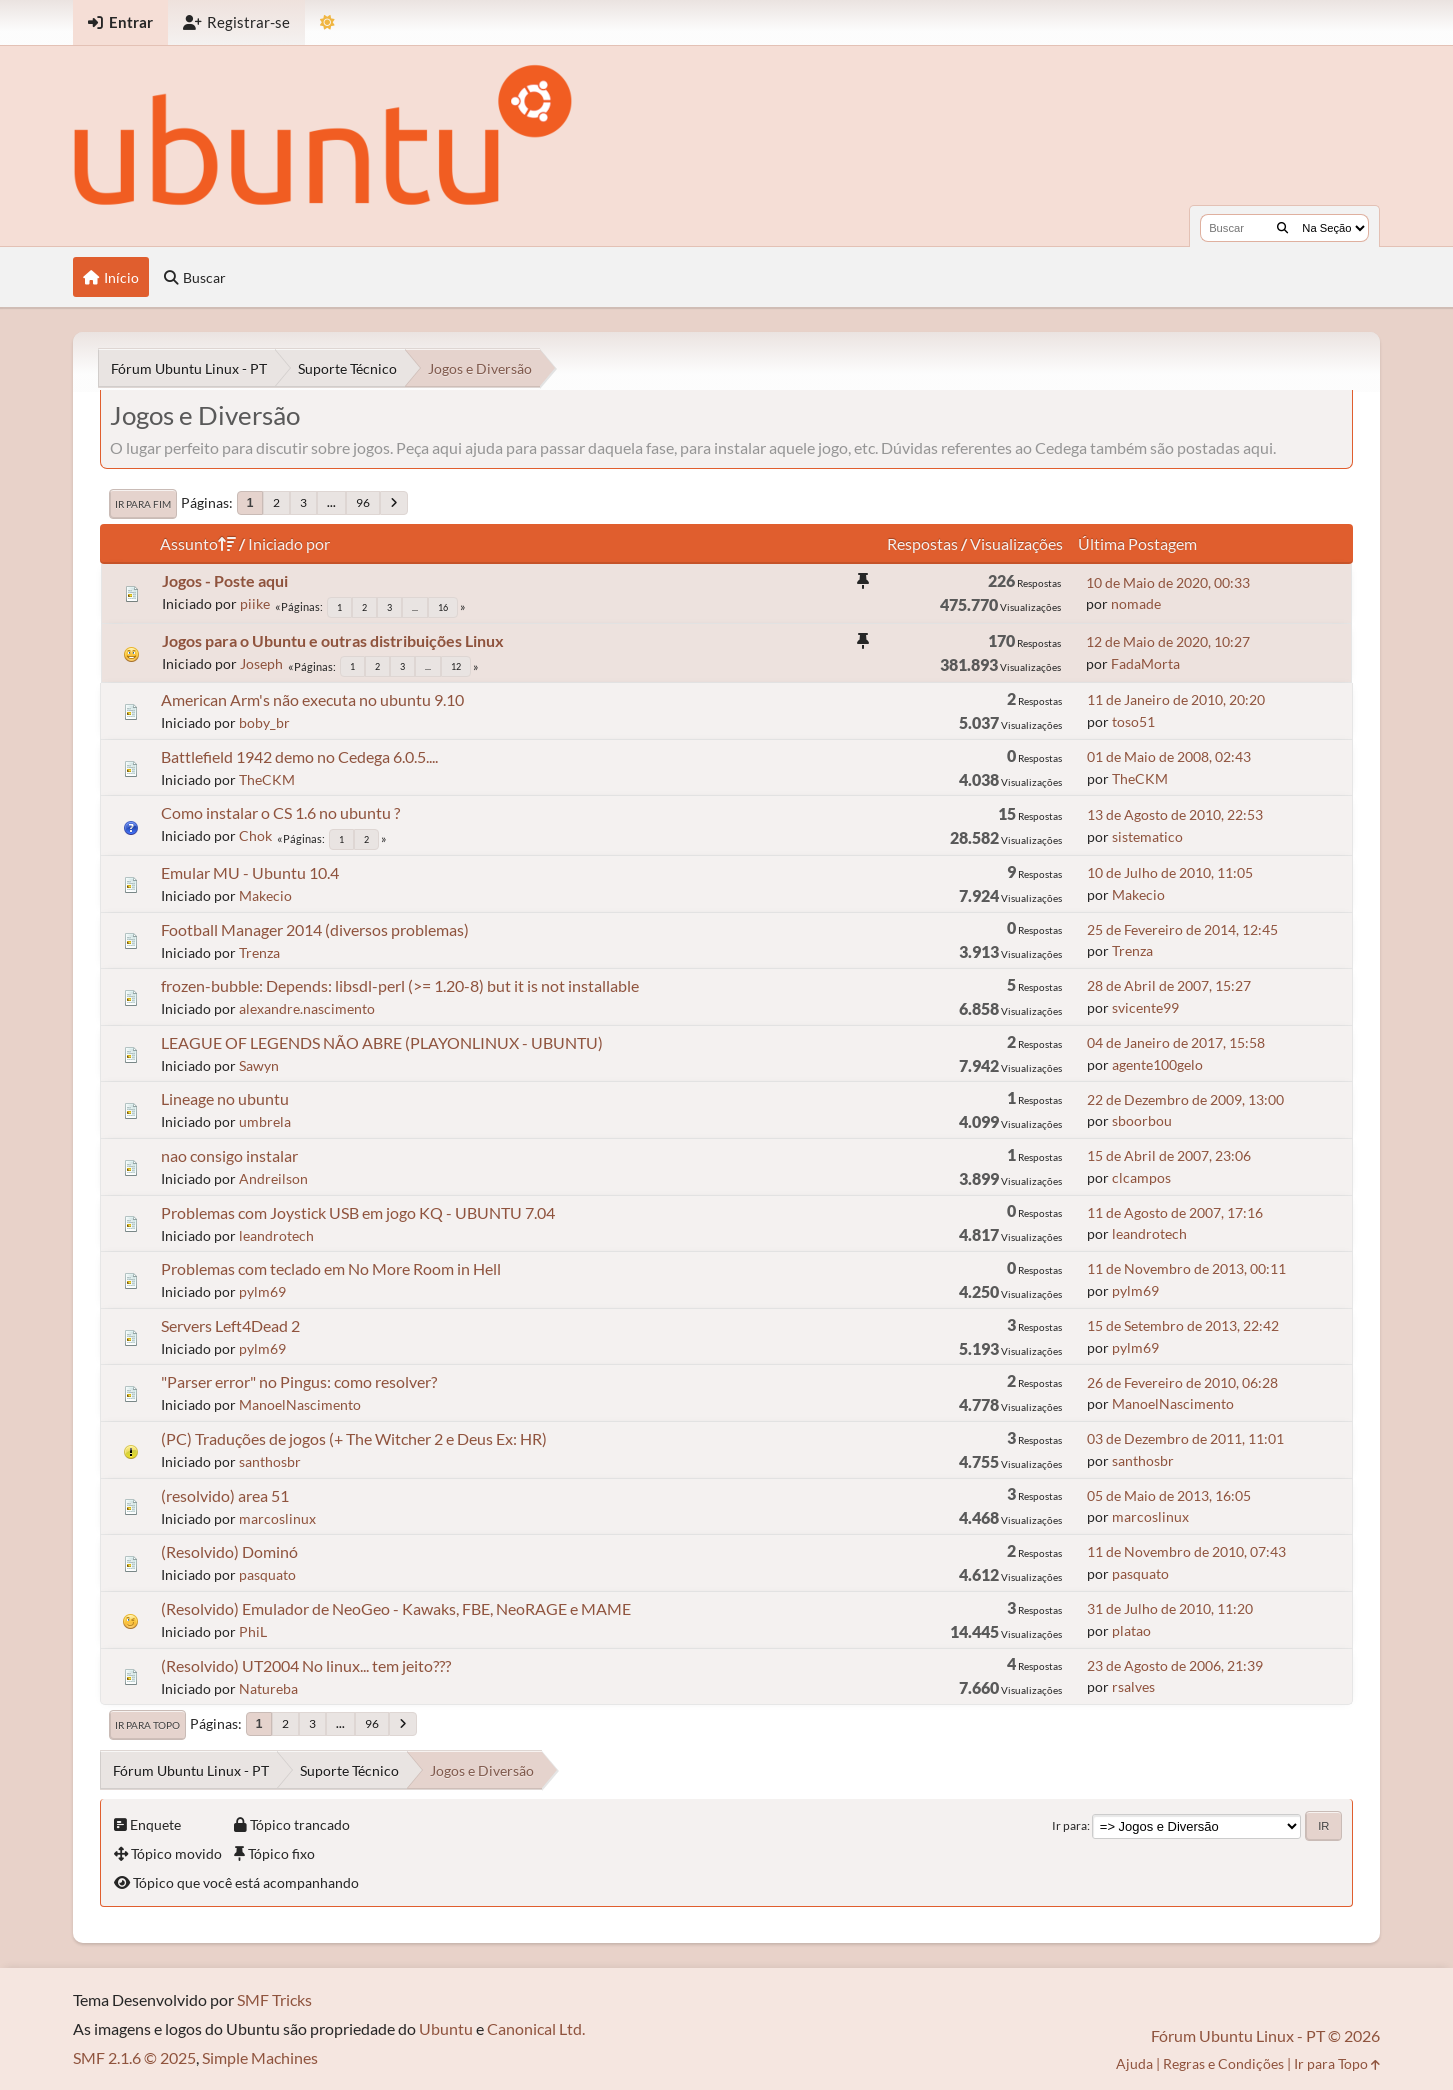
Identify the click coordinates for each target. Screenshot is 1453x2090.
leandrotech (276, 1235)
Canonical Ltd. (536, 2028)
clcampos (1141, 1177)
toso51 (1133, 721)
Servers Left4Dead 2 (230, 1325)
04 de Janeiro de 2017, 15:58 (1176, 1042)
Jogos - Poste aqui (225, 580)
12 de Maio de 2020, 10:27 (1168, 641)
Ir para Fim (143, 504)
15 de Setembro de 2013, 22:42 (1183, 1325)
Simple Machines (260, 2057)
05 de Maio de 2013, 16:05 (1169, 1495)
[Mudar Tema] (327, 22)
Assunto (198, 543)
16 (443, 607)
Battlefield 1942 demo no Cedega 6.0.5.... (299, 756)
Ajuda (1134, 2063)
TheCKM (267, 779)
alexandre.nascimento (307, 1008)
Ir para (1069, 1825)
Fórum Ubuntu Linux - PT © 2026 (1265, 2035)
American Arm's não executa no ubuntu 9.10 (312, 699)
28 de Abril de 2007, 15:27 (1169, 985)
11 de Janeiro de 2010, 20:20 (1176, 699)
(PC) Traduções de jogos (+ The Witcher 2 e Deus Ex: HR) (354, 1438)
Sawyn (259, 1065)
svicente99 (1145, 1007)
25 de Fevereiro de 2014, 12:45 (1182, 929)
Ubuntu (446, 2028)
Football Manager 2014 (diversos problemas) (315, 929)
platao (1131, 1630)
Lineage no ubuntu (225, 1098)
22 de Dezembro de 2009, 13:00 (1185, 1099)
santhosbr (270, 1461)
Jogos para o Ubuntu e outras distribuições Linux (333, 640)
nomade (1136, 603)
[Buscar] (1282, 228)
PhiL (253, 1631)
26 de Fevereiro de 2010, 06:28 (1182, 1382)
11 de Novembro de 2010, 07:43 (1186, 1551)
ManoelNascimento (300, 1404)
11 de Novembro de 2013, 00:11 (1186, 1268)
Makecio (265, 895)
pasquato (267, 1574)
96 (363, 502)
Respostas (922, 543)
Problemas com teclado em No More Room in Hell (331, 1268)
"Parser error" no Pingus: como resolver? (299, 1381)
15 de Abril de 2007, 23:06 (1169, 1155)
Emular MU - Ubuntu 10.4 (250, 872)
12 (456, 666)
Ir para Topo (147, 1725)
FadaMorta (1145, 663)
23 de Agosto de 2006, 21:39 (1175, 1665)
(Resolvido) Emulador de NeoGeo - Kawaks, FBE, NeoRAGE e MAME (396, 1608)
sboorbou (1142, 1120)
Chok (255, 835)
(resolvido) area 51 (225, 1495)
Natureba (268, 1688)
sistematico (1147, 836)
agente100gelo (1157, 1064)
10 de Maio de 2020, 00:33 (1168, 582)
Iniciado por (289, 543)
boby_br (264, 722)
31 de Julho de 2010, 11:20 (1170, 1608)
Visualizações (1016, 543)
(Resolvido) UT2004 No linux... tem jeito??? (306, 1665)
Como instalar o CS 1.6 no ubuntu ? (280, 812)
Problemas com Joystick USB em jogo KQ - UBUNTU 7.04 (358, 1212)
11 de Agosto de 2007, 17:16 (1175, 1212)
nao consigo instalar (229, 1155)
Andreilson (273, 1178)
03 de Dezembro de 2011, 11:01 (1185, 1438)
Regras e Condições (1223, 2063)
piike (255, 603)
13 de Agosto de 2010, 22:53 (1175, 814)
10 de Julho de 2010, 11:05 (1170, 872)
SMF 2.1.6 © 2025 (134, 2057)
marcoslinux (277, 1518)
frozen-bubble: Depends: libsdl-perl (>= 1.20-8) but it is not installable (400, 985)
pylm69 (262, 1291)
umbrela (265, 1121)
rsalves (1133, 1686)
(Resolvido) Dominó (229, 1551)
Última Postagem (1137, 543)
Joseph (261, 663)
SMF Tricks (274, 1999)
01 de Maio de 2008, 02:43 (1169, 756)
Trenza (259, 952)
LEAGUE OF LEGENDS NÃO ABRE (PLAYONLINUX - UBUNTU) (382, 1042)
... (331, 502)
